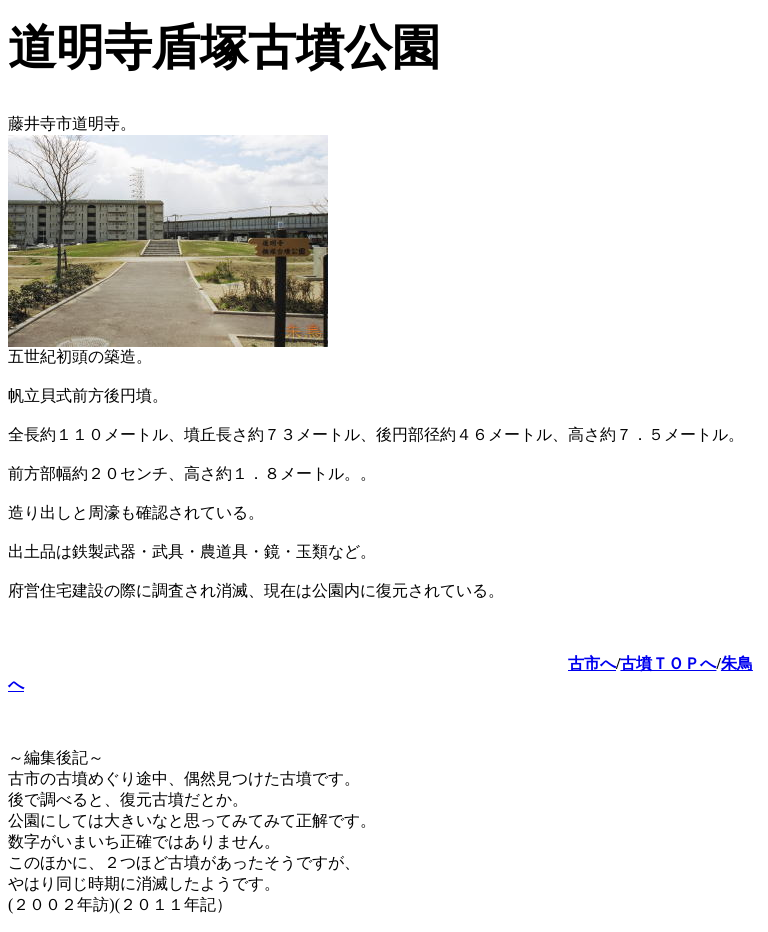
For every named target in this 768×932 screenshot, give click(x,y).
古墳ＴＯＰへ (668, 663)
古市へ (592, 663)
